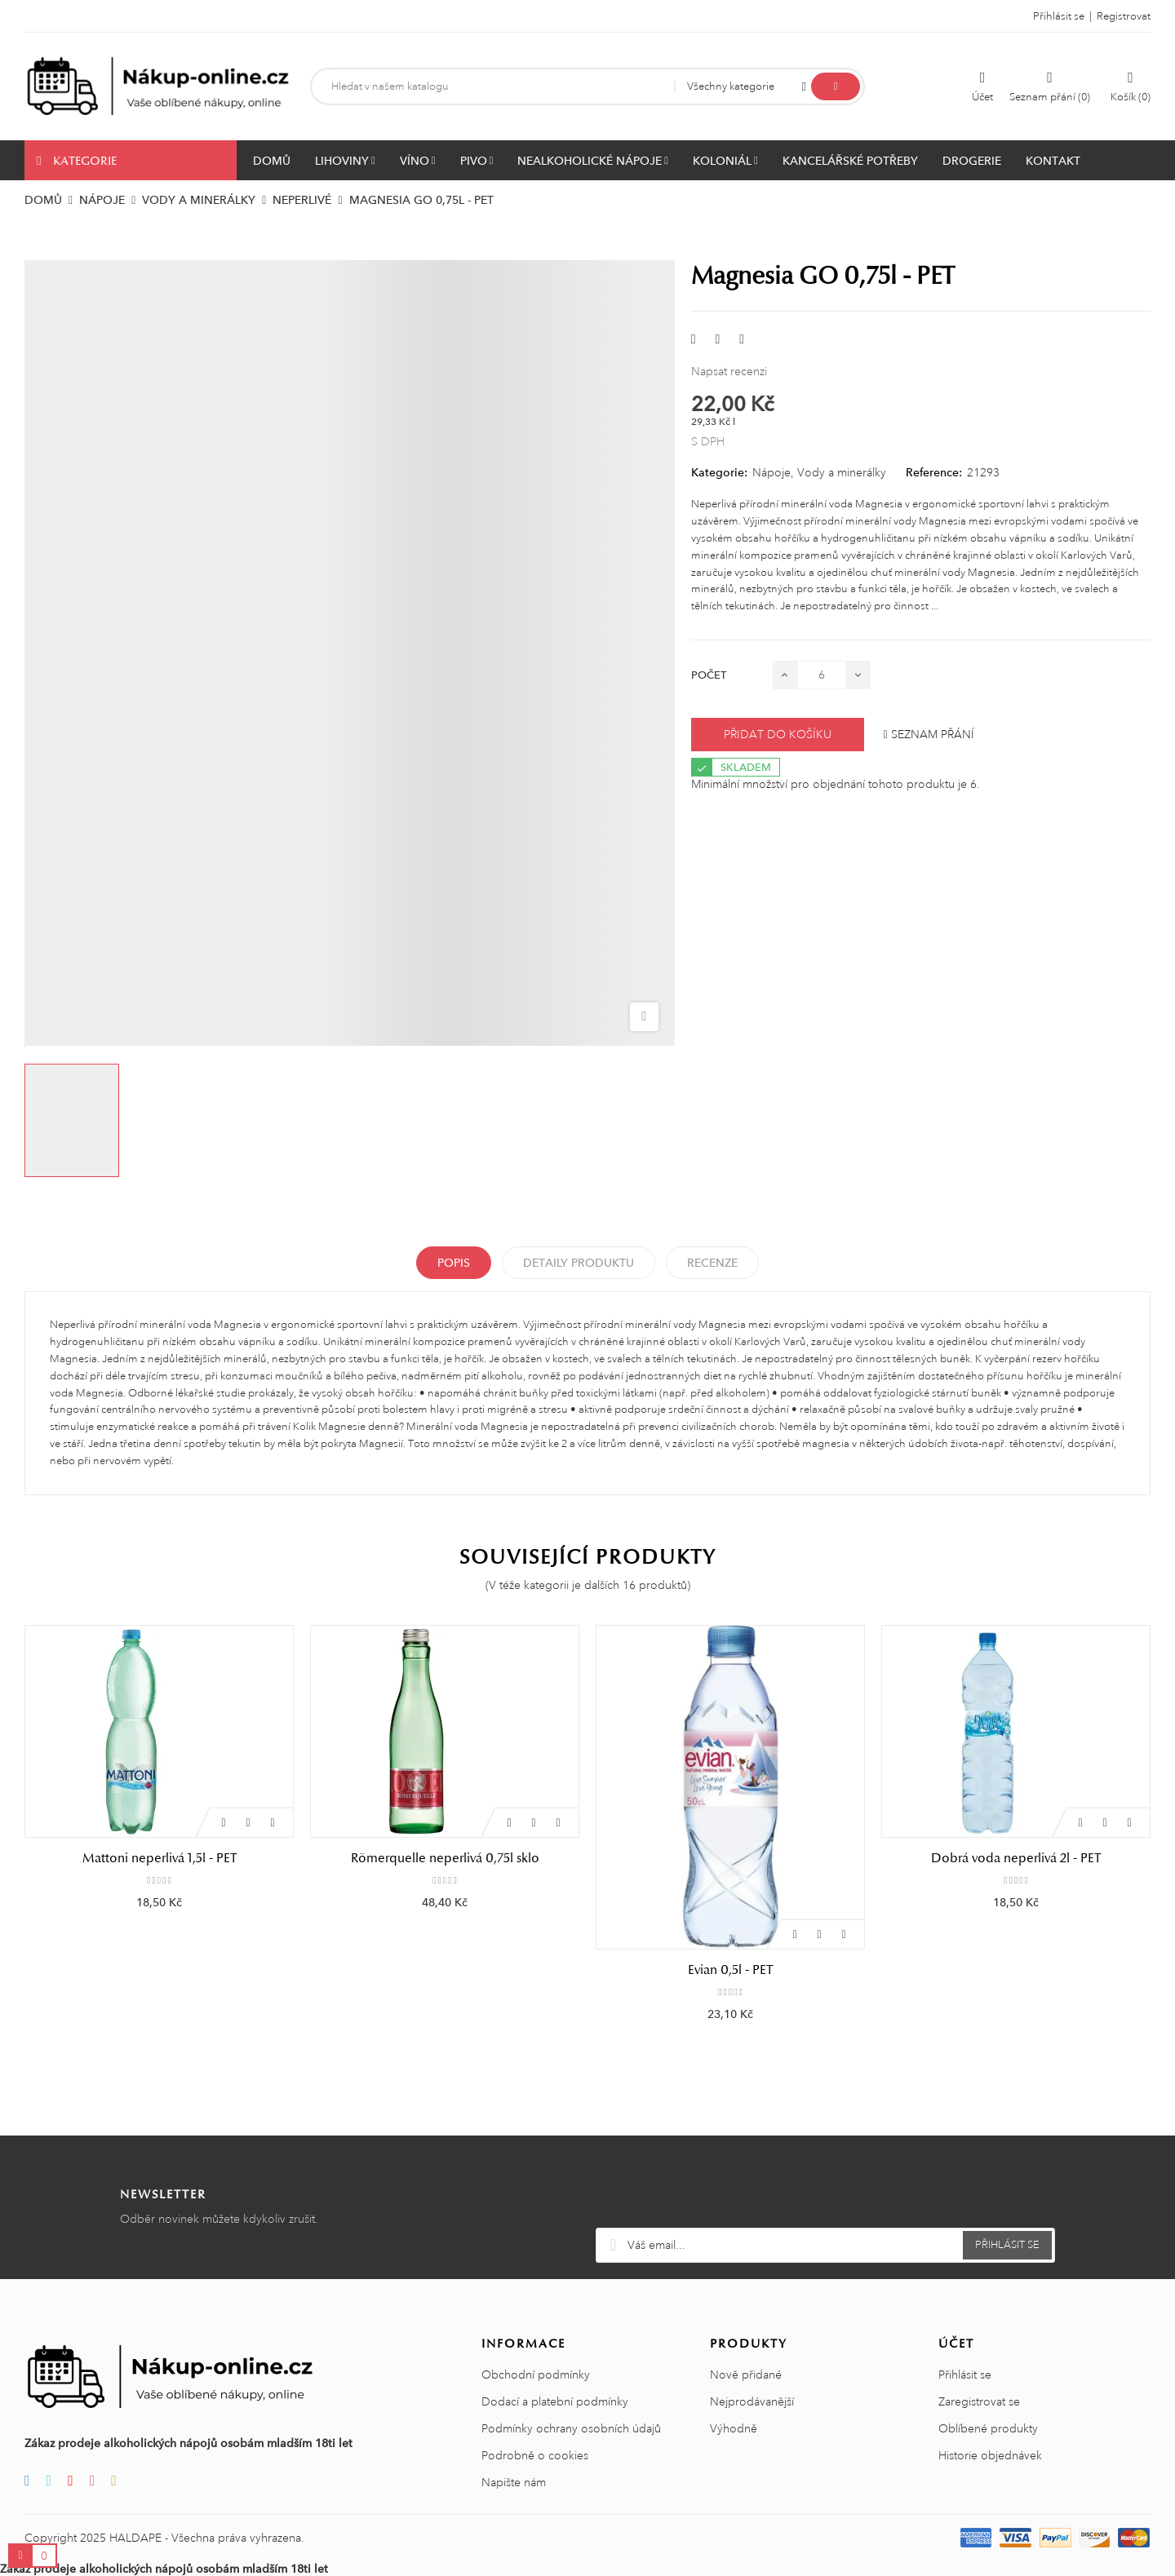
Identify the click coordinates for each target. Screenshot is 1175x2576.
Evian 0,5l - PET (730, 1970)
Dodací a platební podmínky (554, 2401)
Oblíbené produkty (988, 2428)
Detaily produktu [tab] (578, 1262)
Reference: (934, 472)
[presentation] (826, 2188)
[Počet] (821, 675)
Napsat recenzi (729, 371)
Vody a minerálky (841, 472)
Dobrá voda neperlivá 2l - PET (1016, 1858)
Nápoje (771, 472)
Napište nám (513, 2482)
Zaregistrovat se (979, 2401)
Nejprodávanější (752, 2401)
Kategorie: (719, 472)
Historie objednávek (990, 2455)
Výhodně (733, 2428)
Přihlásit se (964, 2374)
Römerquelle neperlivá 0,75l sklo (445, 1858)
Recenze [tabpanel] (712, 1262)
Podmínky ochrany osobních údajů (571, 2428)
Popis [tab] (453, 1262)
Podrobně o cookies (534, 2455)
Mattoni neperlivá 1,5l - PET (159, 1858)
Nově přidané (746, 2374)
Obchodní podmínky (535, 2374)
